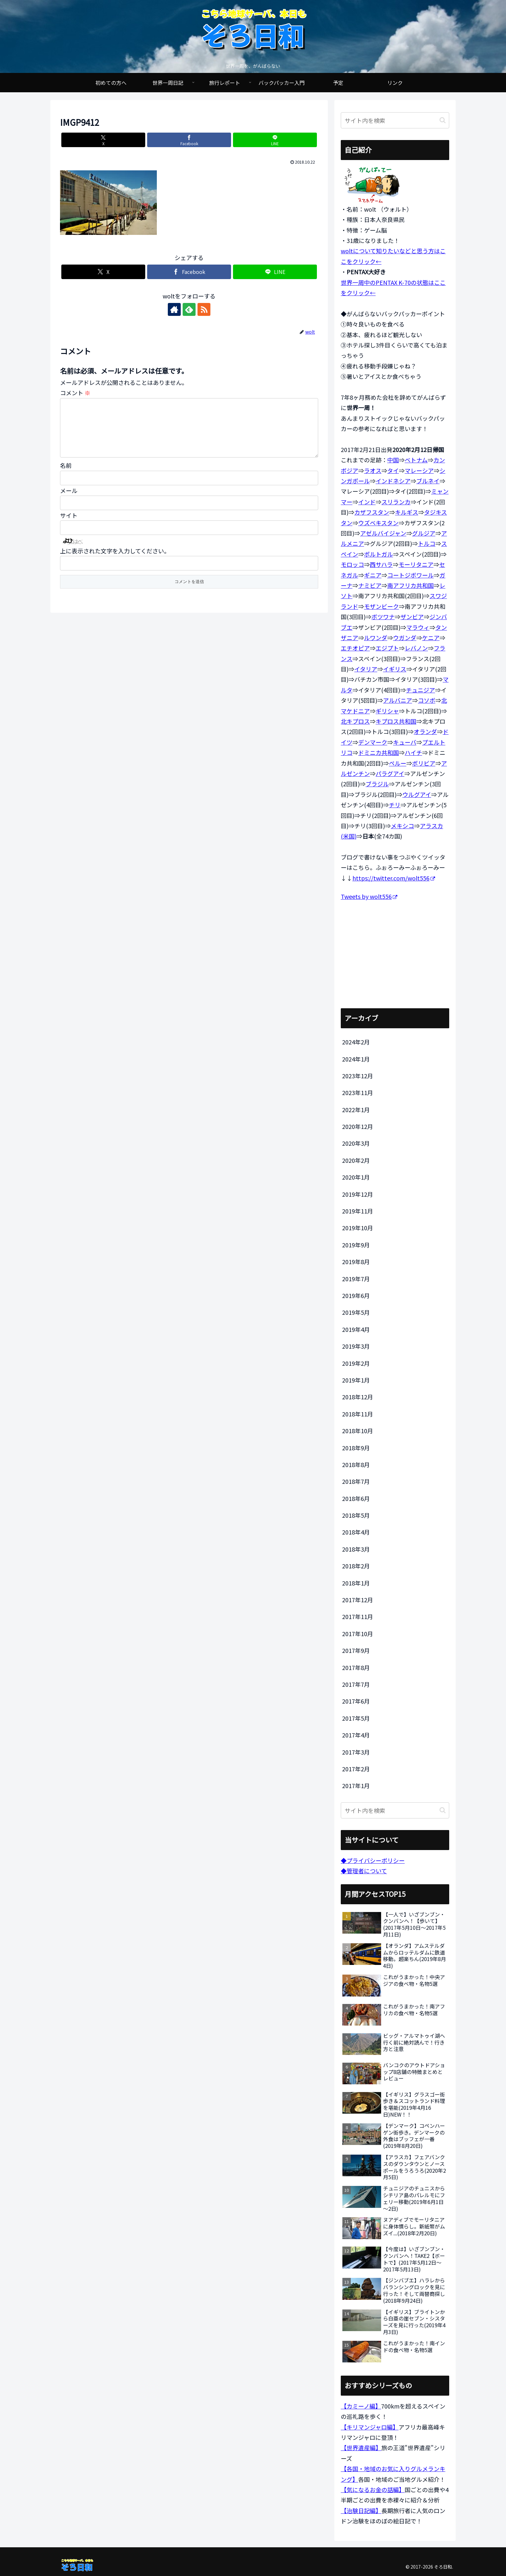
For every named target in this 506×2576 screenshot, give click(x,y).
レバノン (416, 648)
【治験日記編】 (361, 2510)
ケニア (431, 637)
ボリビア (423, 763)
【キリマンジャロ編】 (370, 2427)
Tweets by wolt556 (369, 896)
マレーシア (419, 470)
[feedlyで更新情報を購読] (189, 309)
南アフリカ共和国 (410, 585)
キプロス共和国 (396, 721)
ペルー (397, 763)
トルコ (426, 543)
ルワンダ (375, 637)
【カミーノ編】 (361, 2406)
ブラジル (377, 784)
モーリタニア (416, 564)
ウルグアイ (416, 794)
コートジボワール (410, 575)
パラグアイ (390, 773)
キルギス (406, 512)
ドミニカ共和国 (378, 752)
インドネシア (393, 481)
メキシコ (402, 825)
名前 (66, 475)
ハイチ (413, 752)
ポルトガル (378, 554)
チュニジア (420, 690)
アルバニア (397, 700)
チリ (394, 804)
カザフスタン (371, 512)
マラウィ (418, 627)
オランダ (425, 731)
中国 (393, 460)
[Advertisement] (395, 955)
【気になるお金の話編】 (373, 2489)
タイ (393, 470)
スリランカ (395, 502)
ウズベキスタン (378, 522)
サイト (68, 525)
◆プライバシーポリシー (373, 1860)
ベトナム (416, 460)
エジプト (387, 648)
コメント (75, 392)
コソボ (426, 700)
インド (367, 502)
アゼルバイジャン (383, 533)
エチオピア (355, 648)
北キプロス (355, 721)
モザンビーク (381, 606)
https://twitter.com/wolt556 (393, 878)
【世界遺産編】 (361, 2447)
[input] (395, 120)
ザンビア (412, 616)
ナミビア (369, 585)
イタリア (365, 669)
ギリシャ (387, 711)
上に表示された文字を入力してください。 (115, 561)
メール (68, 501)
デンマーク (372, 742)
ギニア (372, 575)
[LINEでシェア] (275, 140)
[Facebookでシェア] (189, 140)
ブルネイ (428, 481)
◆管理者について (364, 1871)
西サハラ (381, 564)
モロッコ (352, 564)
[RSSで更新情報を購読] (203, 309)
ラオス (372, 470)
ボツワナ (383, 616)
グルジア (423, 533)
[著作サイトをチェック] (174, 309)
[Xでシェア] (103, 140)
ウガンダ (404, 637)
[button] (442, 120)
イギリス (394, 669)
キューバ (404, 742)
